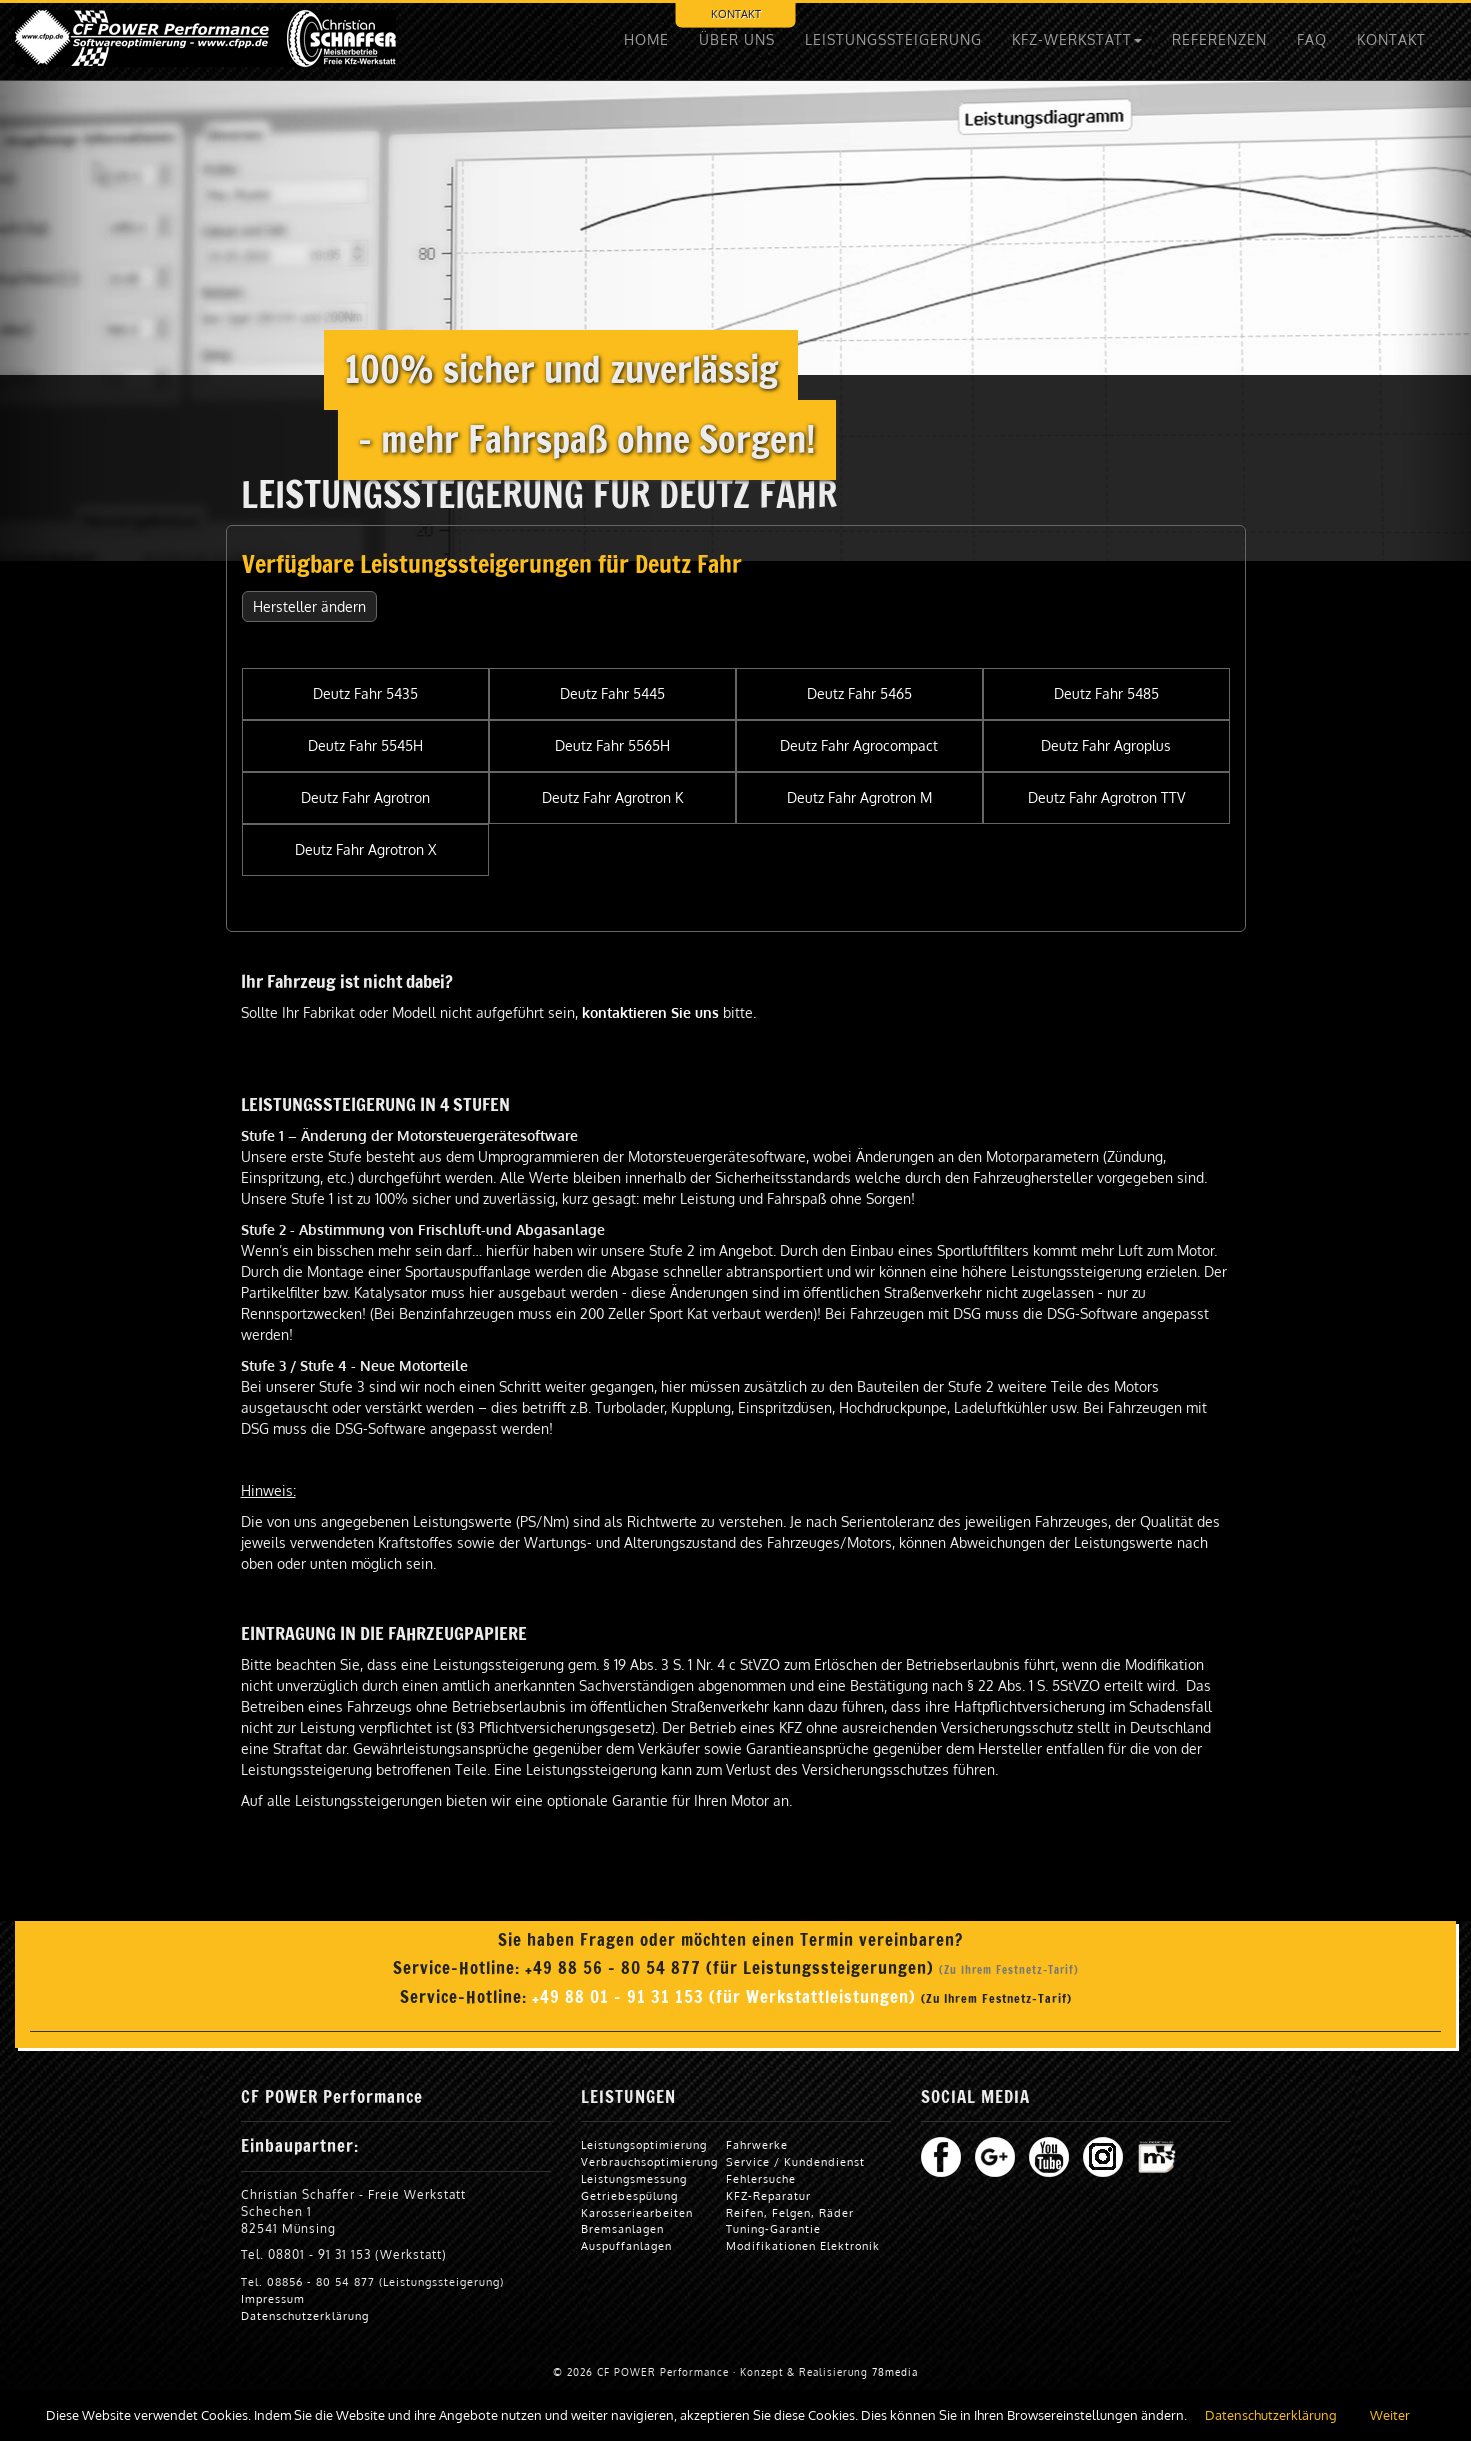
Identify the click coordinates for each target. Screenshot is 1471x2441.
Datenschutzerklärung (305, 2315)
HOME (646, 39)
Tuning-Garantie (773, 2228)
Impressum (273, 2298)
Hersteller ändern (309, 606)
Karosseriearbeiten (637, 2212)
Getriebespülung (629, 2195)
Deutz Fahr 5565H (612, 745)
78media (895, 2372)
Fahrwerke (757, 2144)
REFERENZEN (1219, 39)
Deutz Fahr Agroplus (1106, 745)
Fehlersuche (761, 2178)
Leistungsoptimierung (644, 2144)
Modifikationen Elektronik (803, 2245)
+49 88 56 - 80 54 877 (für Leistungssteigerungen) (732, 1968)
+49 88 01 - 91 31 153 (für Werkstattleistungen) (726, 1997)
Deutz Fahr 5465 (859, 693)
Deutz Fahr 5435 (365, 693)
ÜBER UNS (737, 39)
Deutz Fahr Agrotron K (612, 797)
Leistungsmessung (634, 2178)
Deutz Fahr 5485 (1106, 693)
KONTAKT (736, 13)
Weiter (1390, 2415)
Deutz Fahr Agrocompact (859, 745)
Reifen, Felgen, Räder (790, 2212)
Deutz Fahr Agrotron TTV (1106, 797)
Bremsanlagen (622, 2228)
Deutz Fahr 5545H (365, 745)
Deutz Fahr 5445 (612, 693)
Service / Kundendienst (795, 2161)
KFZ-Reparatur (768, 2195)
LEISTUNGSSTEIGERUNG (893, 39)
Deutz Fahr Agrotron (365, 797)
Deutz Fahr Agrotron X (365, 849)
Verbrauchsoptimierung (649, 2161)
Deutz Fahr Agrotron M (859, 797)
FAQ (1312, 39)
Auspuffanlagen (626, 2245)
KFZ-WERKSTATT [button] (1077, 39)
